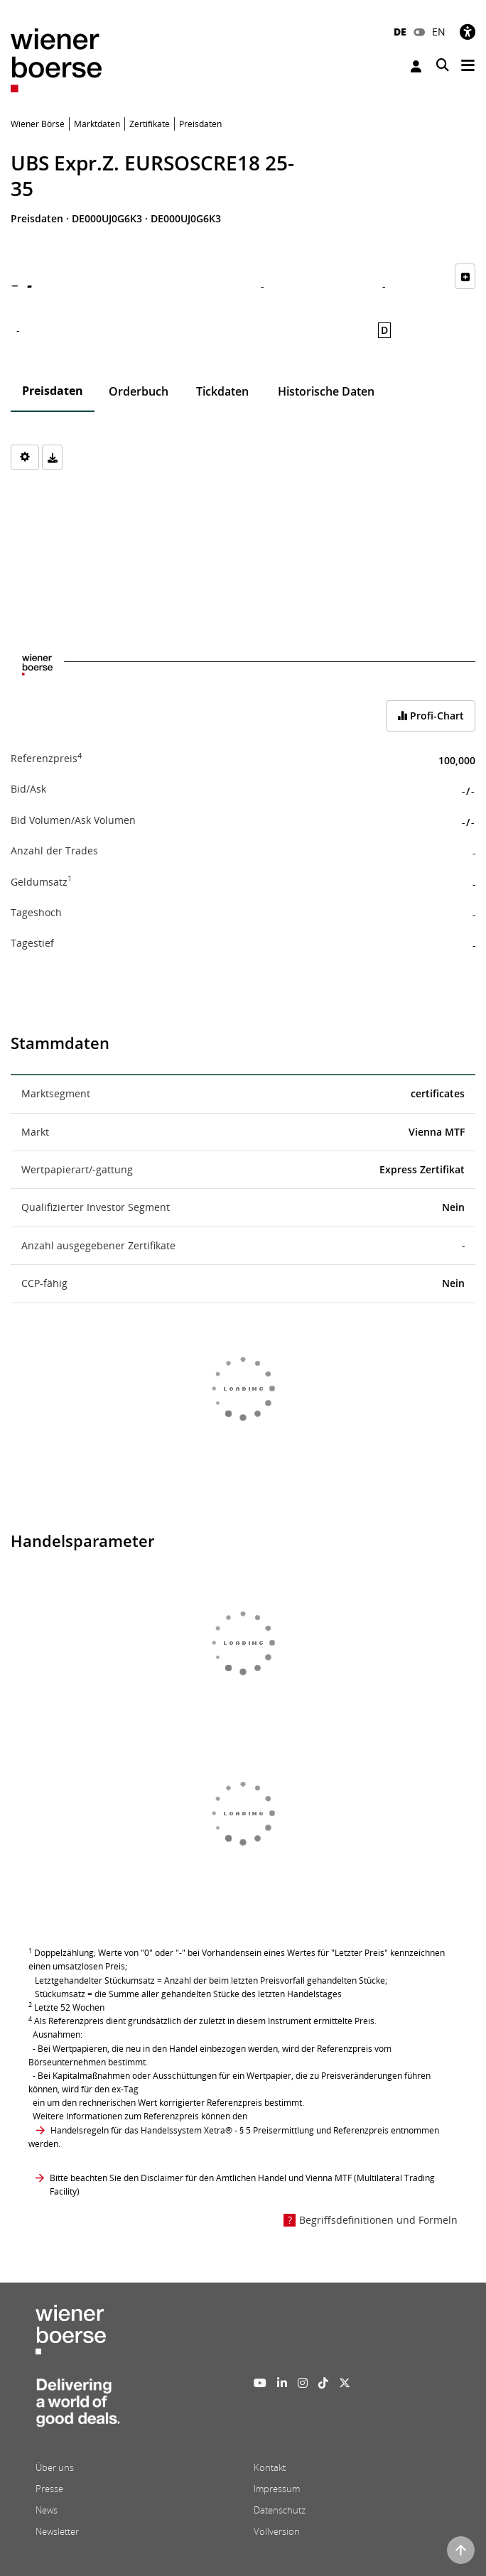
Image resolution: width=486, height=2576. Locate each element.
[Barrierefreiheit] (467, 31)
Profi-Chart (430, 715)
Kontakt (270, 2467)
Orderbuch (138, 391)
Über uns (55, 2467)
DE (400, 31)
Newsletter (57, 2531)
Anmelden (416, 66)
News (47, 2510)
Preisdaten (52, 390)
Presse (49, 2488)
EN (439, 31)
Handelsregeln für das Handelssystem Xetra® (141, 2130)
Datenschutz (280, 2510)
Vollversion (277, 2531)
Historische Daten (326, 391)
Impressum (277, 2488)
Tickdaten (222, 391)
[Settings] (25, 457)
